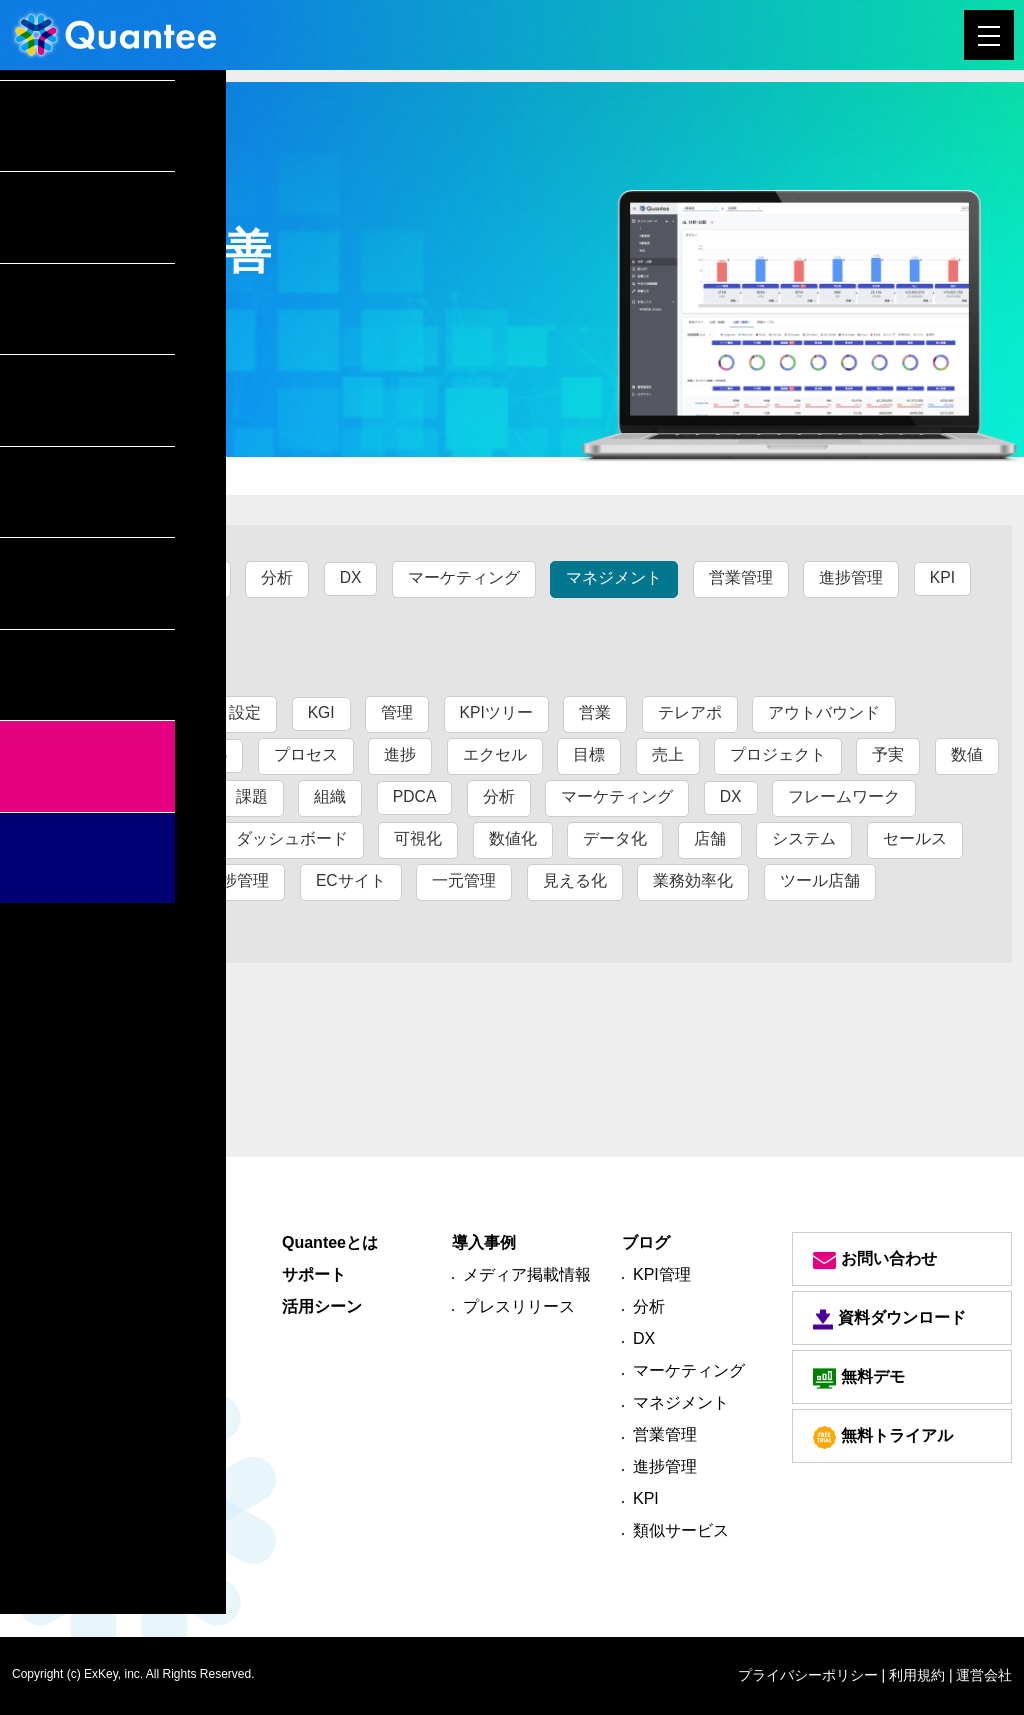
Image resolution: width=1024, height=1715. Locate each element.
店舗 (710, 838)
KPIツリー (498, 712)
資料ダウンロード (889, 1319)
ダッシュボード (292, 838)
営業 (597, 712)
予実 (889, 754)
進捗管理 (852, 577)
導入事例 (484, 1242)
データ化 (615, 838)
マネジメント (615, 577)
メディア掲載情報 (527, 1274)
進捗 (401, 754)
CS (216, 754)
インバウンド (111, 754)
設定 (246, 712)
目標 (590, 754)
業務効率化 (694, 880)
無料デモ (859, 1378)
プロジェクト (778, 754)
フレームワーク (845, 796)
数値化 (513, 838)
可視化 (418, 838)
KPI (944, 577)
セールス (915, 838)
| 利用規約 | (917, 1675)
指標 (173, 838)
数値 (967, 754)
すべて (87, 577)
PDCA (415, 796)
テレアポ (691, 712)
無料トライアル (883, 1437)
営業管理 (742, 577)
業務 (79, 796)
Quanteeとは (330, 1242)
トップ (43, 475)
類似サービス (111, 619)
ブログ (119, 475)
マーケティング (465, 577)
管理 (398, 712)
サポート (314, 1274)
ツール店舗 (820, 880)
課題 (252, 796)
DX (351, 577)
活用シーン (322, 1306)
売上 (668, 754)
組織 (330, 796)
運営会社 (984, 1675)
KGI (322, 712)
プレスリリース (519, 1306)
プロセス (306, 754)
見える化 (575, 880)
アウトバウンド (826, 712)
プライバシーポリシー (808, 1675)
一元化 (165, 796)
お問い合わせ (875, 1259)
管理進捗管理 (111, 922)
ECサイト (351, 880)
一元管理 (465, 880)
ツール (87, 838)
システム (804, 838)
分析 (278, 577)
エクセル (495, 754)
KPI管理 (186, 577)
